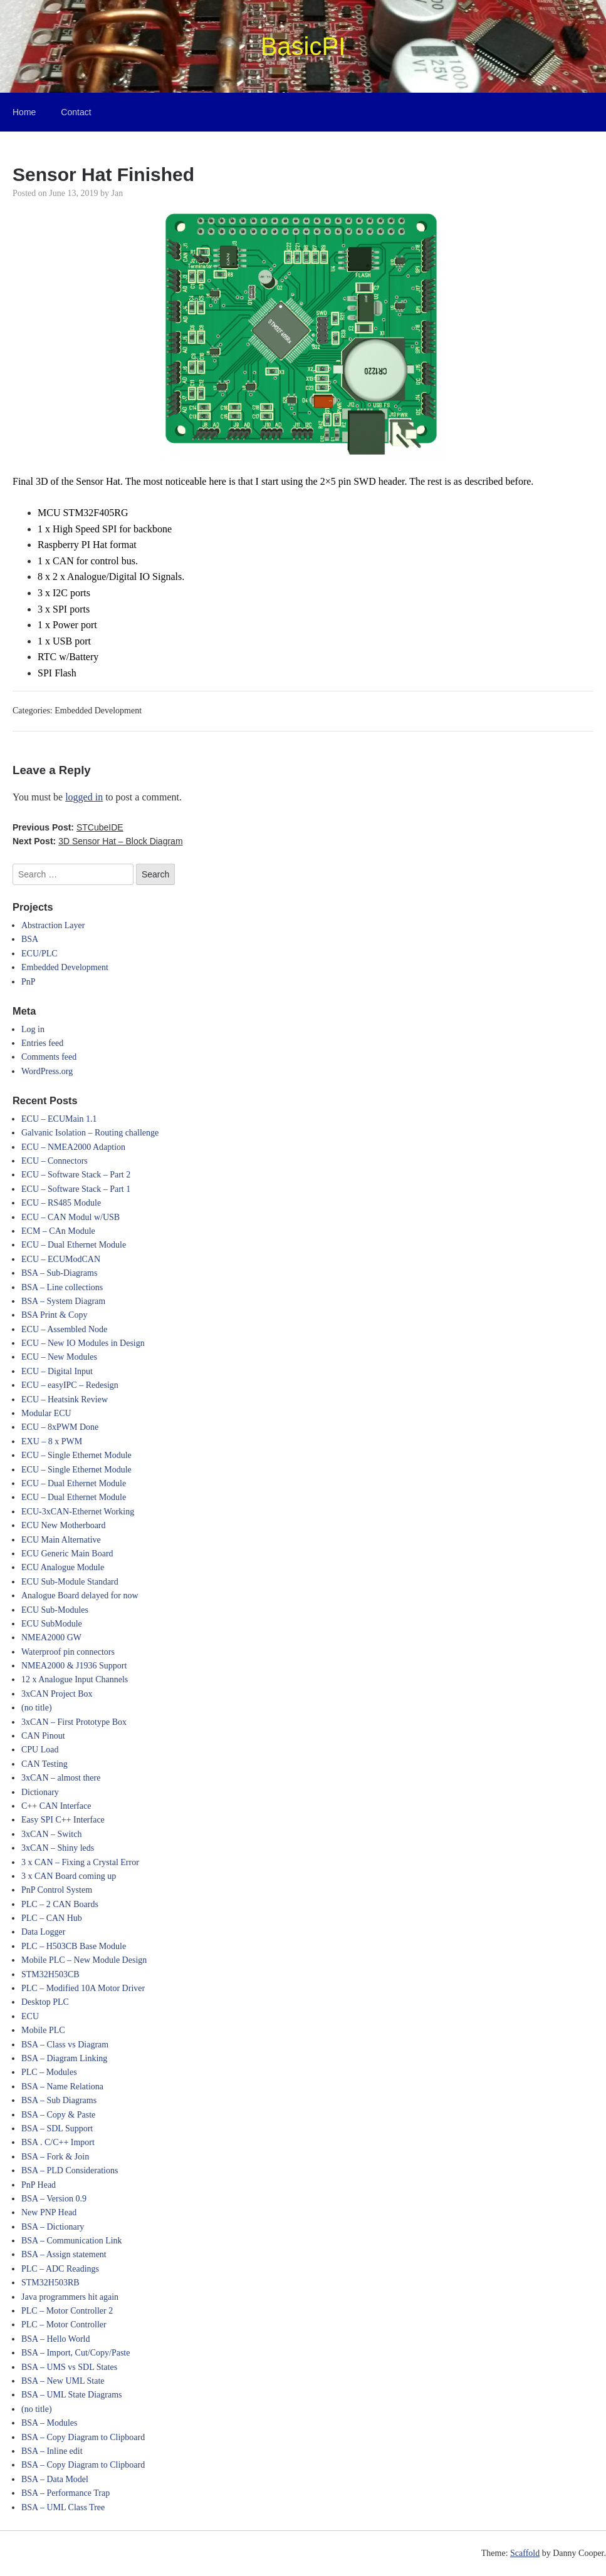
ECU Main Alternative (61, 1539)
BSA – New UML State (62, 2381)
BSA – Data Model (54, 2479)
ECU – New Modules (59, 1357)
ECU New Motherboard (63, 1525)
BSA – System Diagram (63, 1301)
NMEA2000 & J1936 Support (74, 1665)
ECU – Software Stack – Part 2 (75, 1174)
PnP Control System (56, 1890)
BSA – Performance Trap (65, 2493)
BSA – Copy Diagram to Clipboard (83, 2437)
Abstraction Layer (53, 925)
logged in (84, 797)
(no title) (36, 1707)
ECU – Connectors (54, 1161)
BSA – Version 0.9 (53, 2198)
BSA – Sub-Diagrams (59, 1273)
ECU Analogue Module (62, 1567)
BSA (29, 939)
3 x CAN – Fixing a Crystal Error (80, 1862)
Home (24, 112)
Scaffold (525, 2553)
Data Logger (43, 1932)
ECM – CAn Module (58, 1231)
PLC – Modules (49, 2072)
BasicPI (303, 46)
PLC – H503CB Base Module (73, 1946)
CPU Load (40, 1749)
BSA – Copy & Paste (58, 2114)
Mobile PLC (43, 2030)
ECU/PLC (39, 953)
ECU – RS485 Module (61, 1203)
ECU (30, 2016)
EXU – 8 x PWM (51, 1441)
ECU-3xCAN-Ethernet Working (77, 1511)
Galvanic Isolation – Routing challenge (90, 1132)
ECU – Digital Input (57, 1371)
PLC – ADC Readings (60, 2268)
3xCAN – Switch (51, 1834)
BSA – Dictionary (52, 2227)
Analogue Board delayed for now (79, 1595)
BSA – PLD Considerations (69, 2170)
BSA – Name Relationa (62, 2086)
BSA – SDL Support (57, 2128)
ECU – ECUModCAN (60, 1259)
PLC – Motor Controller (64, 2324)
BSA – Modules (49, 2423)
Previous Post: (68, 827)
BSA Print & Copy (54, 1315)
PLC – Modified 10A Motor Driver (83, 1988)
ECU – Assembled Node (64, 1329)
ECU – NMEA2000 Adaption (73, 1147)
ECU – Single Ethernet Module (76, 1455)
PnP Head (38, 2185)
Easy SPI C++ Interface (63, 1819)
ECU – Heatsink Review (64, 1399)
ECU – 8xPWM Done (59, 1427)
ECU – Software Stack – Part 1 (75, 1189)
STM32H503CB (50, 1974)
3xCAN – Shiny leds (57, 1848)
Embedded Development (98, 710)
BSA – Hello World (55, 2339)
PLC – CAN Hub (51, 1918)
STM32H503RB (50, 2282)
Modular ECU (46, 1413)
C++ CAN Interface (56, 1806)
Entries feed (42, 1043)
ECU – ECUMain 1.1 (59, 1119)
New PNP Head (48, 2212)
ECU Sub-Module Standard (69, 1581)
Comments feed (48, 1057)
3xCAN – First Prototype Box (74, 1722)
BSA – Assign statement (64, 2254)
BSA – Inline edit (52, 2451)
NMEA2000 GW (51, 1637)
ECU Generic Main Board (67, 1553)
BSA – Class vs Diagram (64, 2044)
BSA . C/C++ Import (58, 2142)
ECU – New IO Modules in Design (83, 1343)
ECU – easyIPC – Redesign (69, 1385)
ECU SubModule (51, 1623)
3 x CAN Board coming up (68, 1876)
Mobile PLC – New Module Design (84, 1960)
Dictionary (40, 1792)
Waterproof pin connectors (68, 1652)
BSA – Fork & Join (55, 2156)
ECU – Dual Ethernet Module (73, 1244)
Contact (76, 112)
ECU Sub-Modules (54, 1610)
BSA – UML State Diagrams (71, 2394)
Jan (117, 193)
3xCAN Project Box (57, 1694)
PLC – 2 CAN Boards (59, 1904)
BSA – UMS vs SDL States (69, 2367)
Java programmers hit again (69, 2297)
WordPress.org (47, 1071)
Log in (32, 1029)
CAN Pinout (43, 1736)
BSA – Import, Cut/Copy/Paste (75, 2352)
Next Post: (98, 841)
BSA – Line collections (62, 1287)
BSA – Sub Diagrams (59, 2100)
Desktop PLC (45, 2002)
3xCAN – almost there (60, 1777)
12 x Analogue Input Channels (74, 1679)
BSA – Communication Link (71, 2240)
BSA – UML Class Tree (63, 2507)
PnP (28, 981)
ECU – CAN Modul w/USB (70, 1217)
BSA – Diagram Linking (64, 2058)
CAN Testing (44, 1764)
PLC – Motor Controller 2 (67, 2310)
